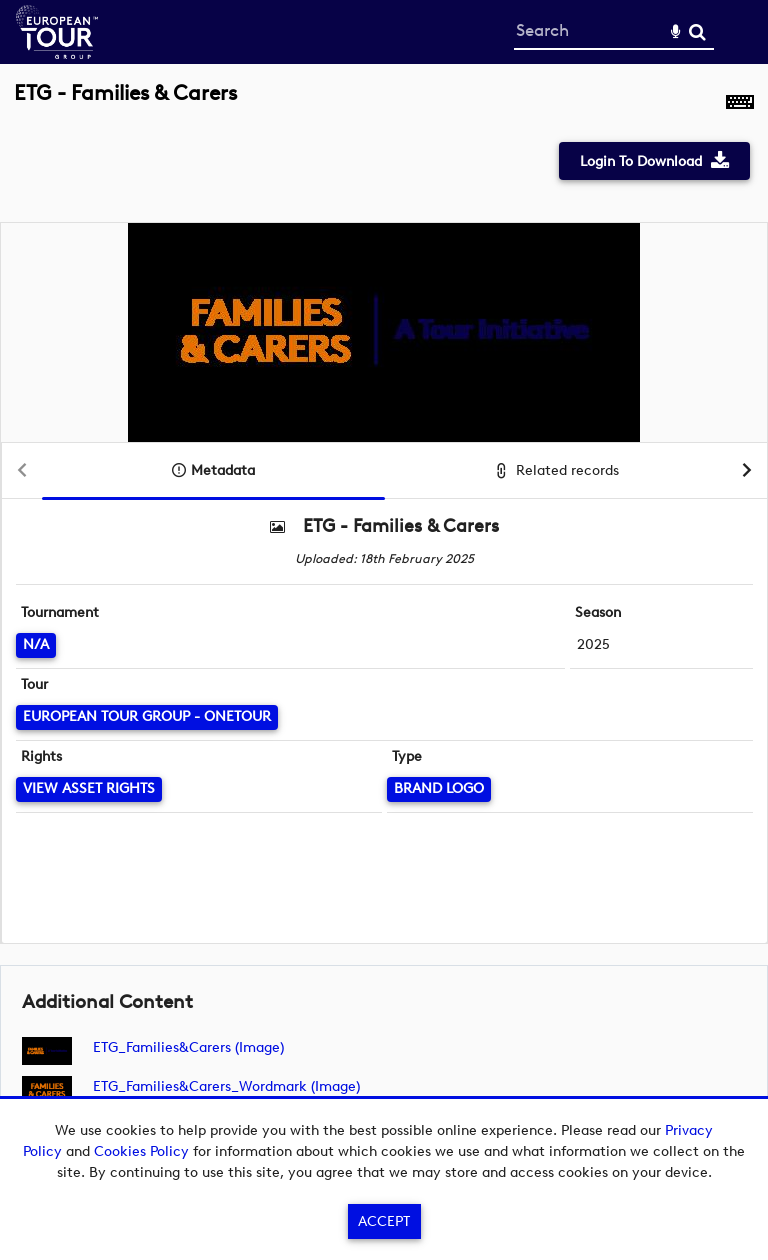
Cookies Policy (141, 1151)
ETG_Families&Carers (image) (188, 1047)
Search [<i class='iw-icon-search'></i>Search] (697, 31)
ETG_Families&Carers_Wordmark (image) (226, 1086)
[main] (384, 612)
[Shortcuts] (740, 104)
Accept (384, 1221)
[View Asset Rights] (89, 789)
